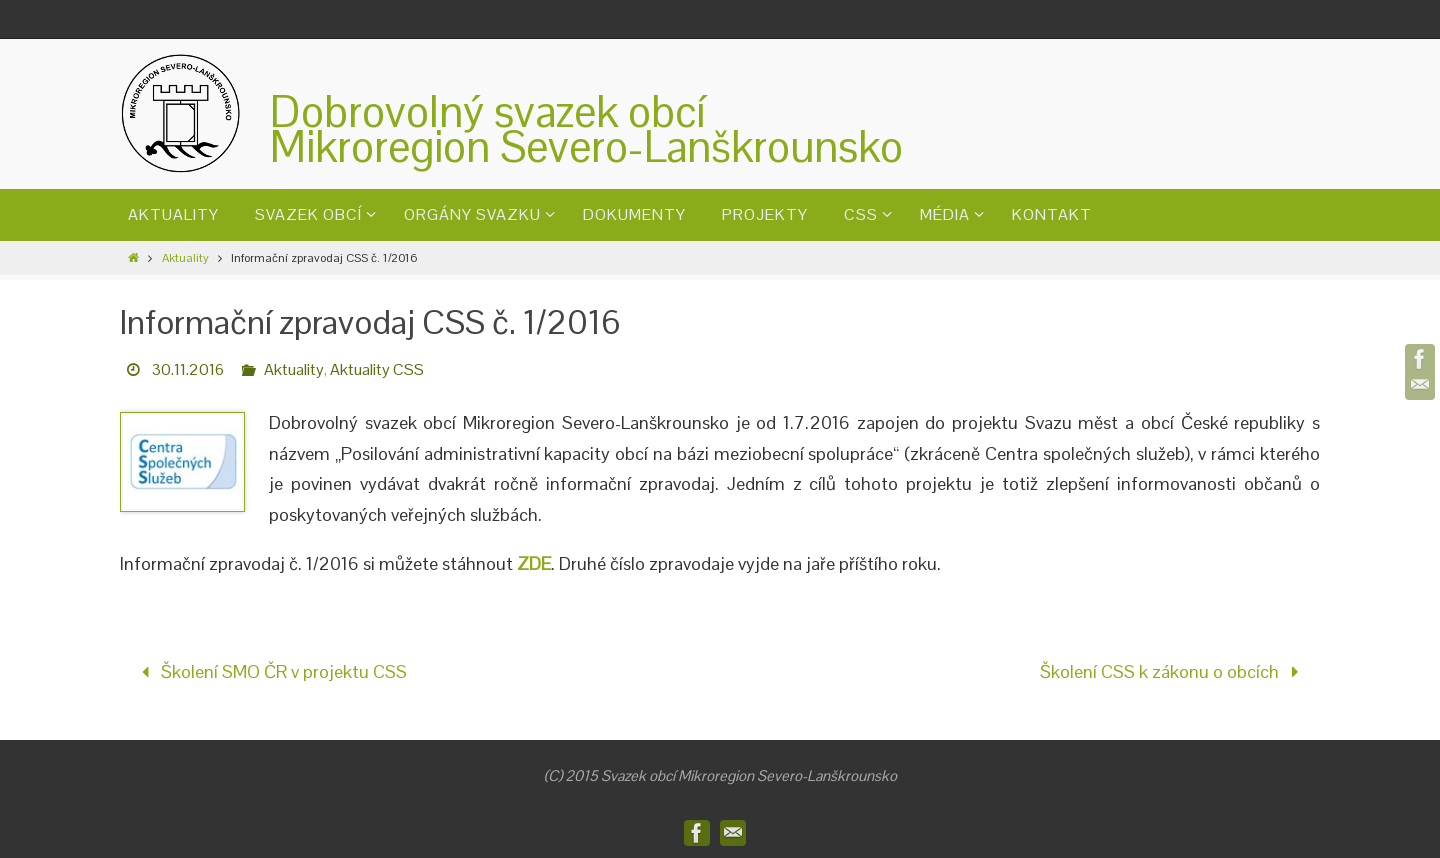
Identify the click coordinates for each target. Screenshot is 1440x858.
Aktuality (185, 258)
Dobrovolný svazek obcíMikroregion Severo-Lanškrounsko (586, 129)
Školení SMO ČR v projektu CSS (269, 671)
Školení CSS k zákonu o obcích (1174, 671)
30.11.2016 (188, 369)
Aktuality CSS (377, 369)
